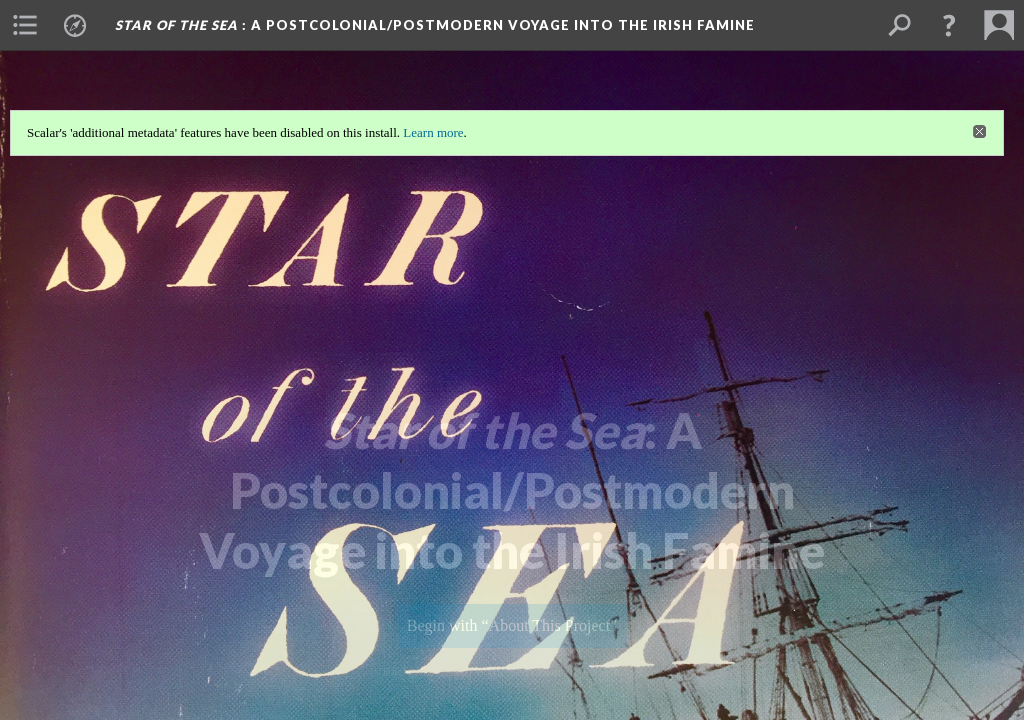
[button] (949, 25)
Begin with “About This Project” (512, 625)
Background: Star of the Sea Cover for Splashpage (512, 671)
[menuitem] (25, 25)
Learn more (433, 132)
